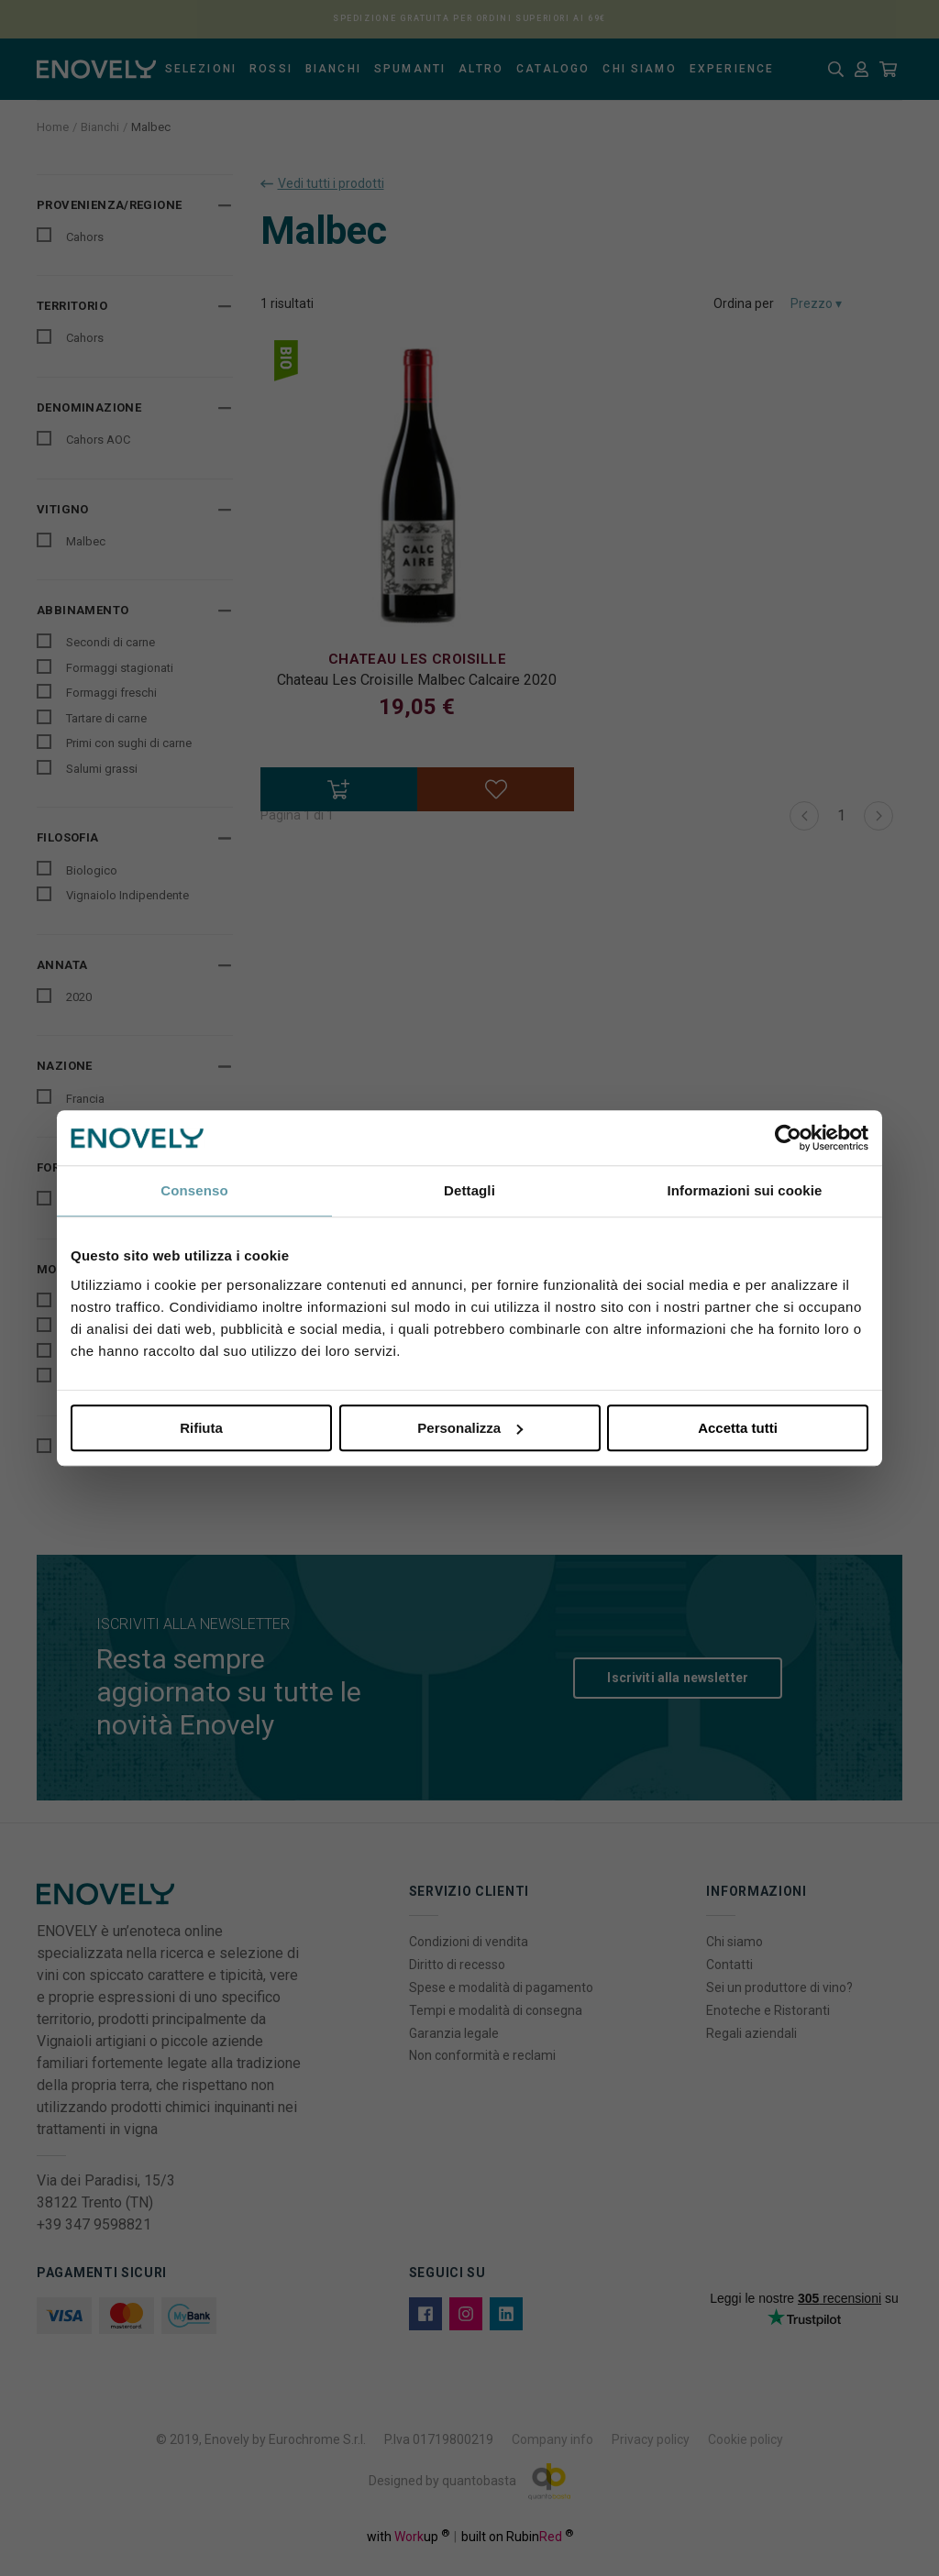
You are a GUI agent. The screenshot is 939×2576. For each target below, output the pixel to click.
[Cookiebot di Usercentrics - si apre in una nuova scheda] (788, 1137)
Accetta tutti (738, 1428)
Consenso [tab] (193, 1190)
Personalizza (470, 1428)
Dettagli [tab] (469, 1190)
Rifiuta (201, 1428)
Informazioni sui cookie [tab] (745, 1190)
